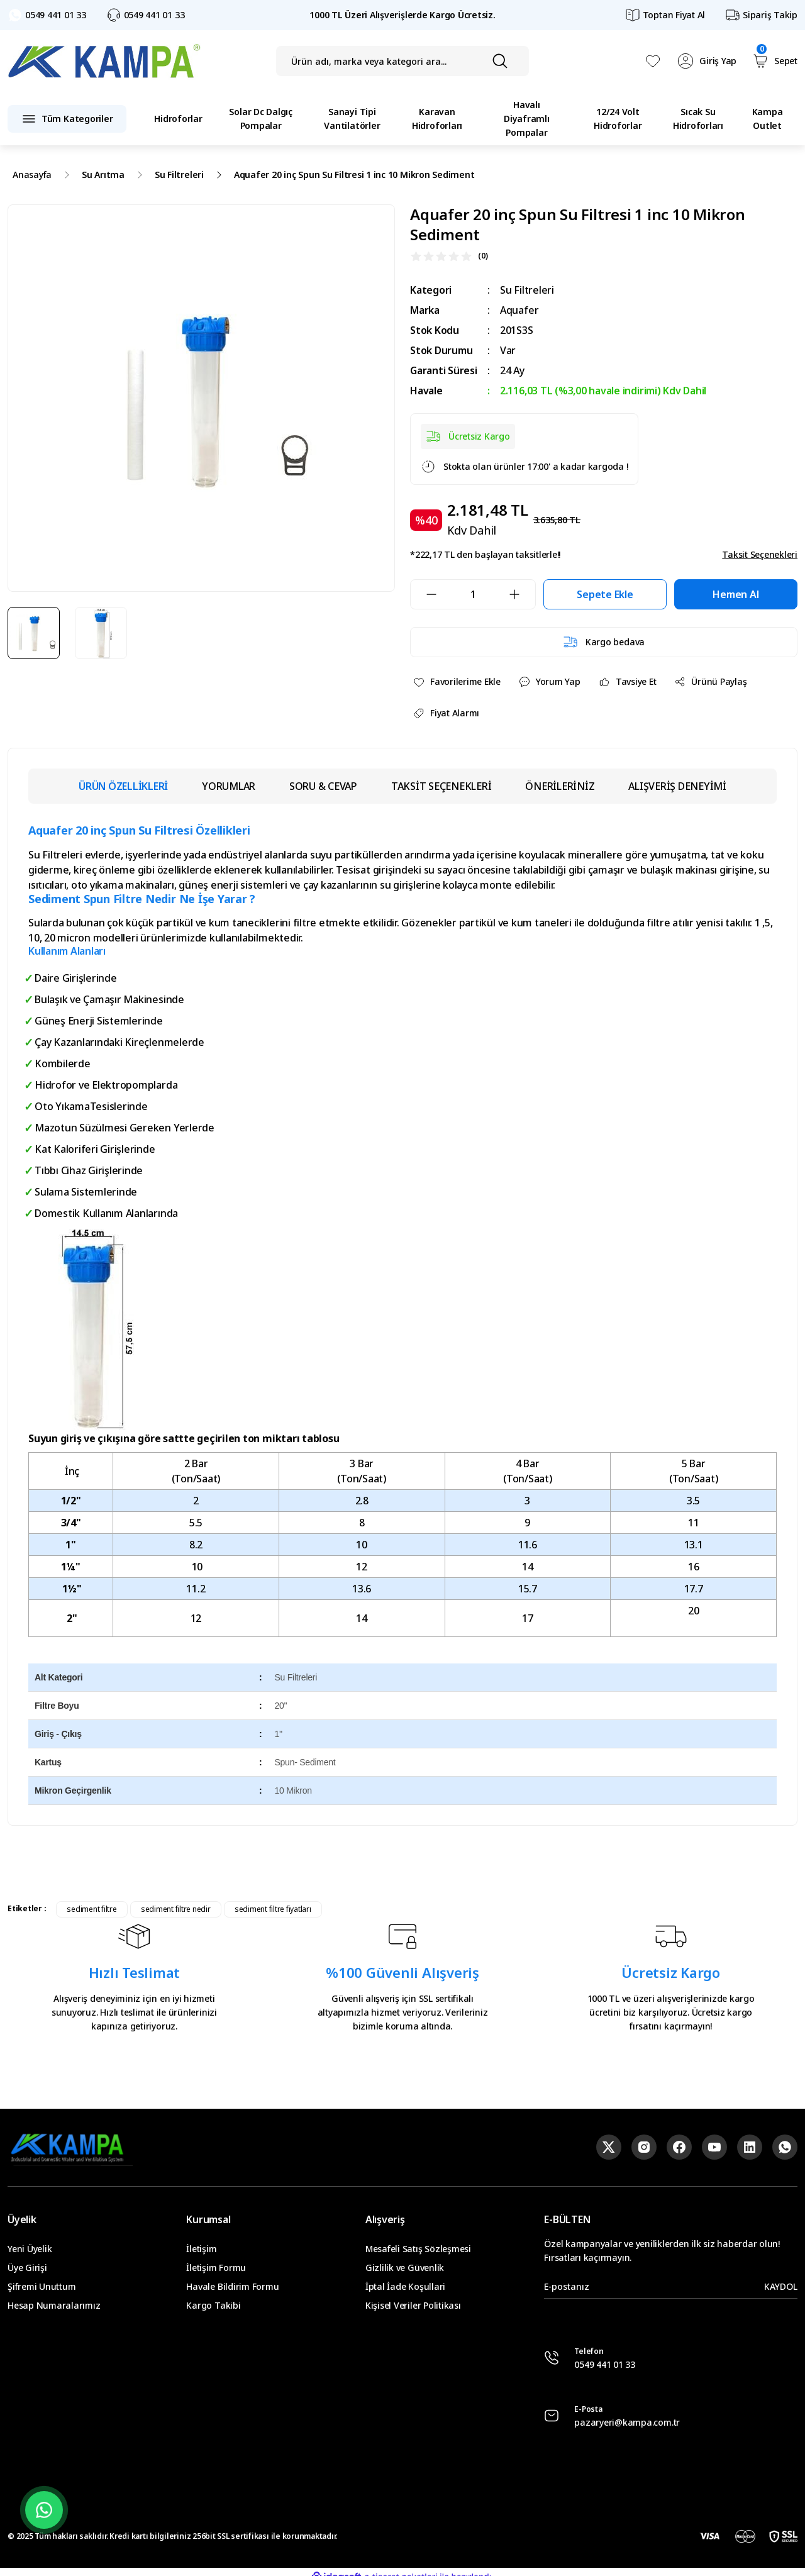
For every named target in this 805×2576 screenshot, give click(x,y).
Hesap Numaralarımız (54, 2305)
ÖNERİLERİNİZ (559, 786)
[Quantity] (473, 594)
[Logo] (104, 61)
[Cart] (774, 61)
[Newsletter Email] (670, 2287)
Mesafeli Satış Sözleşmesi (418, 2249)
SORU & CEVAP (323, 786)
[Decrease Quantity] (424, 594)
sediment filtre (91, 1909)
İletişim (201, 2249)
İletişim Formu (216, 2267)
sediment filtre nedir (176, 1909)
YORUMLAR (228, 786)
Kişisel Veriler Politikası (413, 2305)
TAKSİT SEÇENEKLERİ (441, 786)
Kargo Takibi (213, 2305)
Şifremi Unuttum (41, 2286)
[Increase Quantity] (522, 594)
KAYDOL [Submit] (780, 2286)
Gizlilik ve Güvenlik (404, 2267)
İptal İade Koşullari (405, 2286)
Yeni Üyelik (30, 2249)
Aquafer (519, 310)
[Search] (403, 61)
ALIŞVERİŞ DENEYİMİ (677, 786)
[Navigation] (67, 119)
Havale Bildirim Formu (232, 2286)
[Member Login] (706, 61)
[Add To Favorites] (456, 681)
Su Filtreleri (527, 290)
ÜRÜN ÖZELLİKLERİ (123, 786)
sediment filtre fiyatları (273, 1909)
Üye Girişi (27, 2267)
